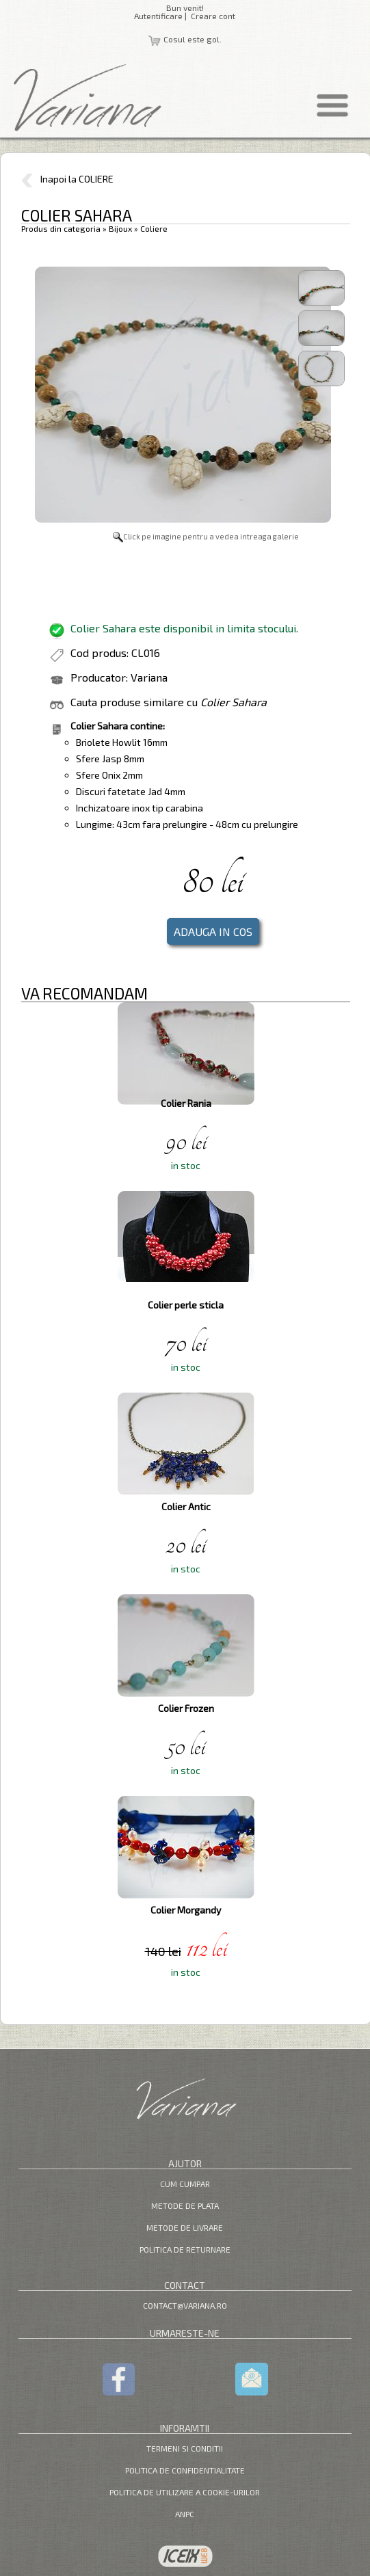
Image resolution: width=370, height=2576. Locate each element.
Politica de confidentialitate (185, 2470)
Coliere (154, 228)
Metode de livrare (184, 2227)
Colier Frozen (186, 1708)
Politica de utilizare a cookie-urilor (184, 2492)
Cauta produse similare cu (168, 701)
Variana (149, 677)
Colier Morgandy (185, 1910)
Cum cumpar (185, 2183)
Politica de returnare (185, 2249)
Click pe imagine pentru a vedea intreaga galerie (206, 536)
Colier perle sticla (186, 1305)
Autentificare (158, 16)
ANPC (184, 2514)
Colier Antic (186, 1506)
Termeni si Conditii (184, 2448)
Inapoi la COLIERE (67, 179)
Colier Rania (186, 1103)
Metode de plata (185, 2205)
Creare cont (213, 16)
